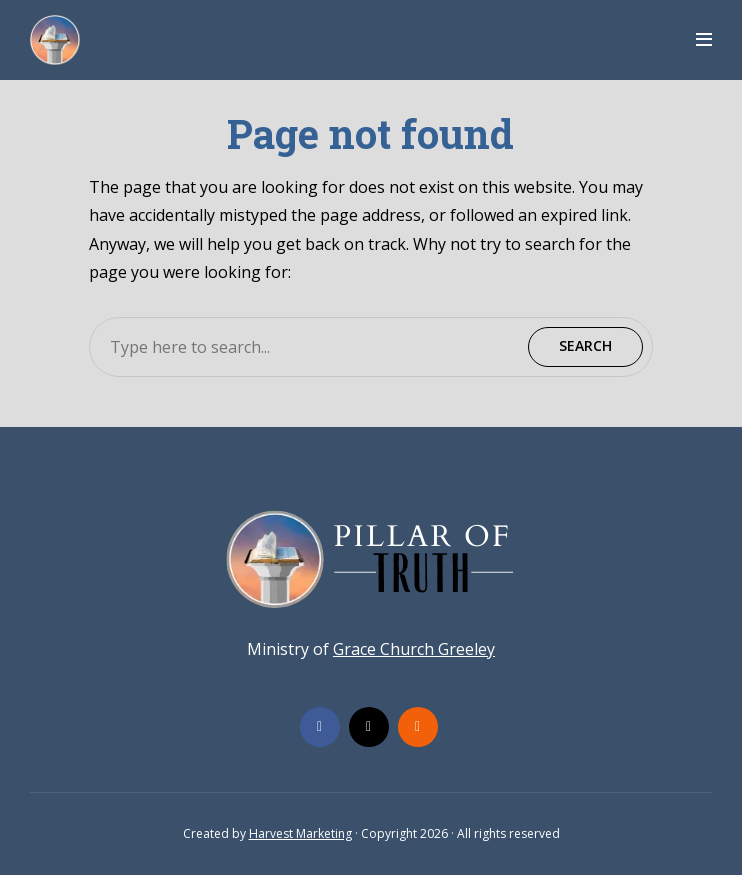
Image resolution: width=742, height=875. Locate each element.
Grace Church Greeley (414, 649)
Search (585, 345)
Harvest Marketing (300, 833)
